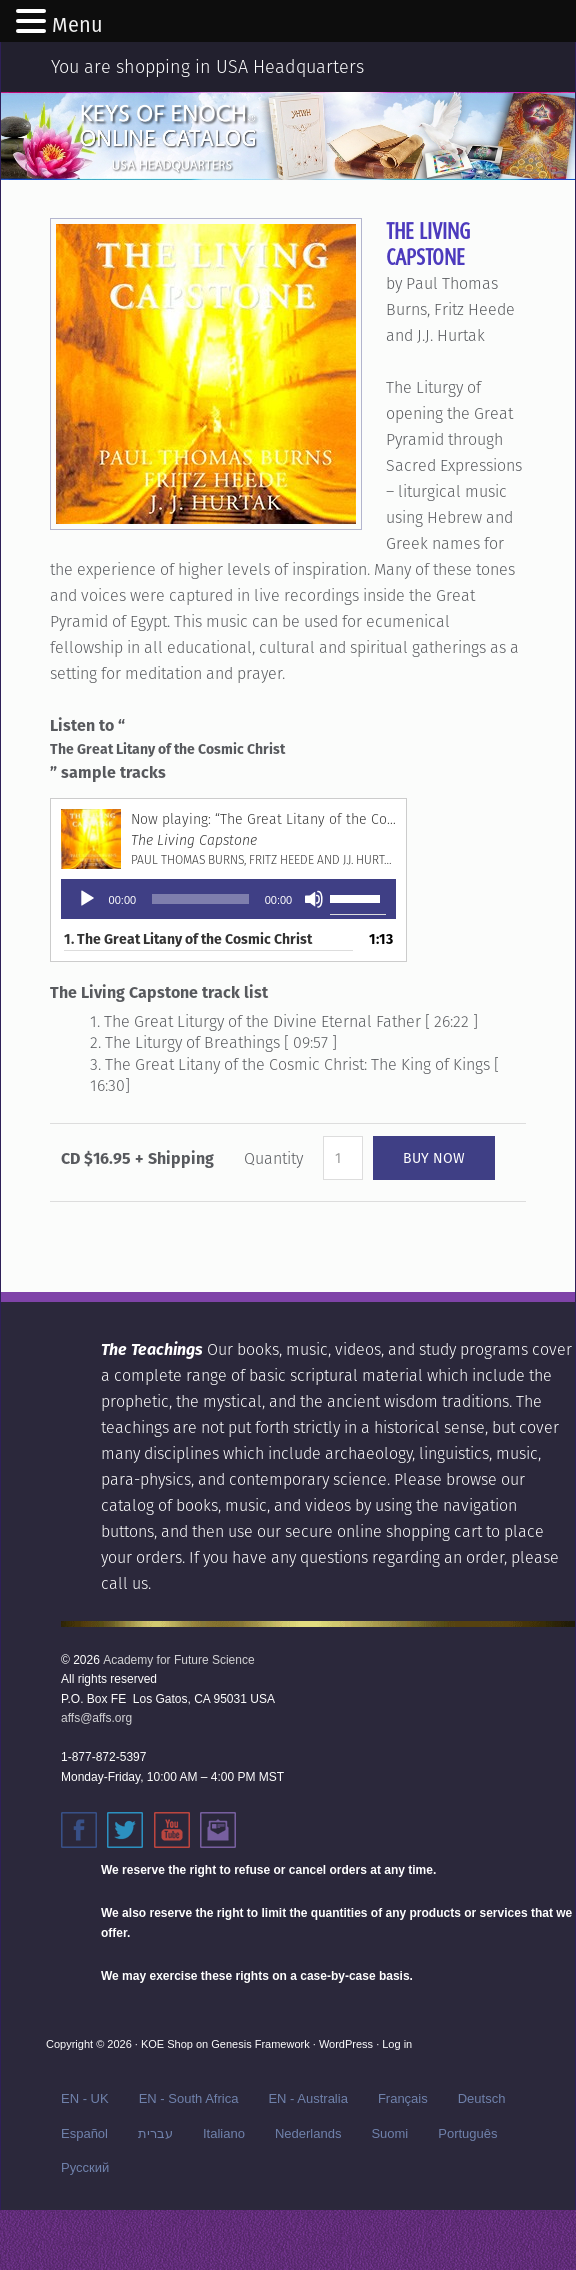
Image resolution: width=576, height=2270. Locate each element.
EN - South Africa (189, 2098)
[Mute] (314, 899)
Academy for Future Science (178, 1660)
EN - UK (85, 2098)
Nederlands (308, 2133)
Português (467, 2133)
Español (84, 2133)
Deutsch (482, 2098)
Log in (397, 2044)
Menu (77, 25)
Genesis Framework (260, 2044)
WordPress (346, 2044)
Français (403, 2098)
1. (188, 939)
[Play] (87, 899)
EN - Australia (307, 2098)
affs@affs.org (96, 1718)
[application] (229, 899)
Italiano (224, 2133)
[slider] (200, 899)
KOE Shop (167, 2044)
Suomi (389, 2133)
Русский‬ (85, 2167)
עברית (155, 2133)
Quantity (273, 1158)
